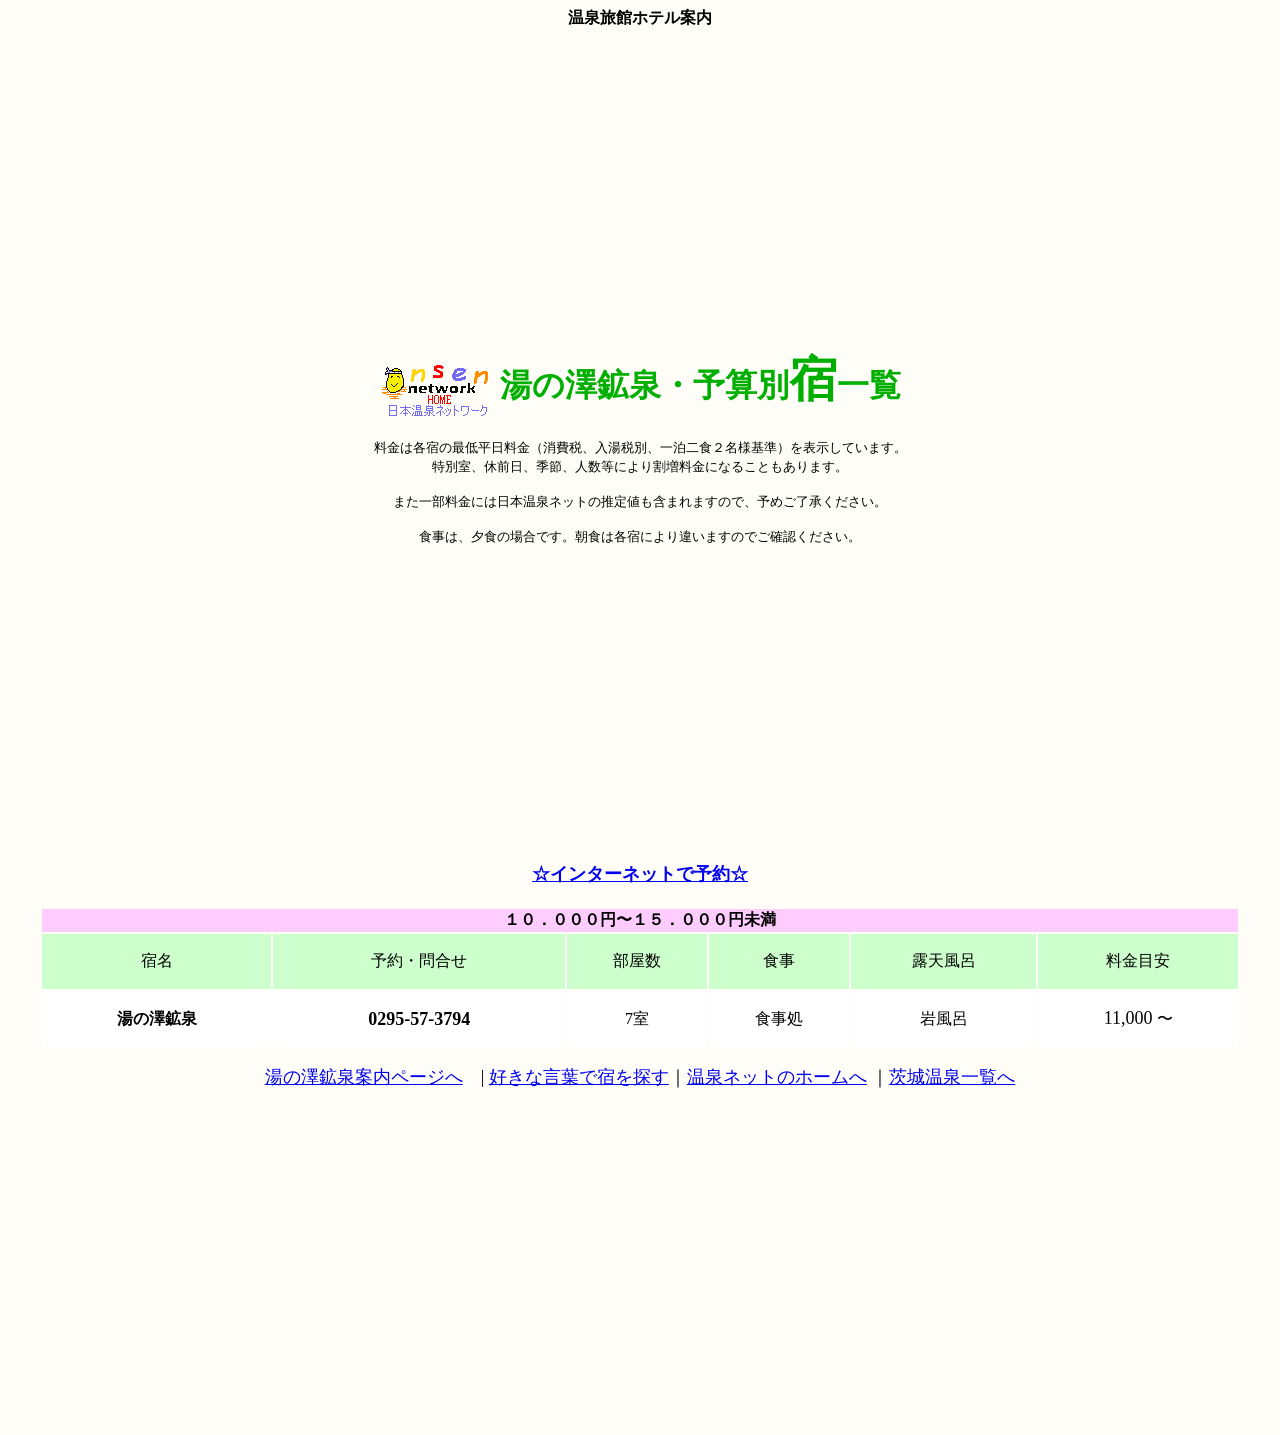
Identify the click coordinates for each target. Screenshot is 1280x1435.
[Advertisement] (640, 187)
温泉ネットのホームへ (777, 1077)
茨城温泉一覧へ (952, 1077)
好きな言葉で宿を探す (579, 1077)
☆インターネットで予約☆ (640, 874)
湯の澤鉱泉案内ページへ (364, 1077)
